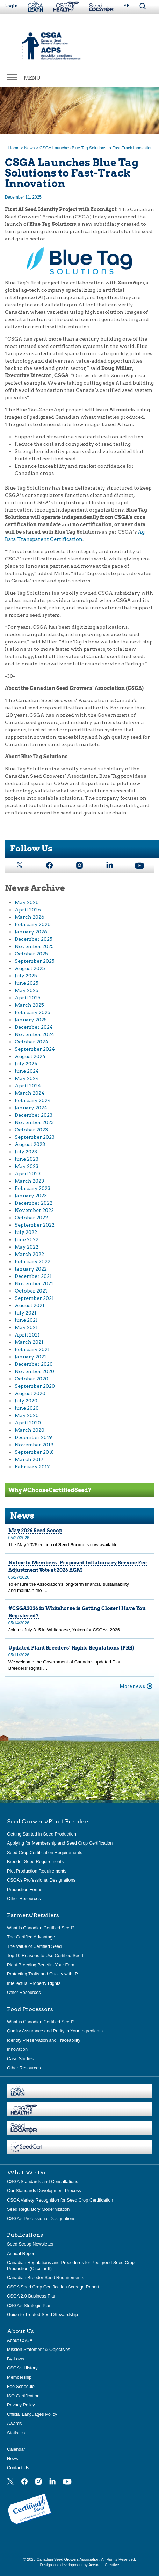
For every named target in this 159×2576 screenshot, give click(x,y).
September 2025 (35, 961)
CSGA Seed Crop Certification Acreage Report (53, 2287)
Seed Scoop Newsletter (30, 2244)
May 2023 (26, 1166)
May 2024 (27, 1078)
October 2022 (31, 1217)
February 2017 (32, 1466)
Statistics (16, 2432)
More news (132, 1686)
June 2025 (26, 983)
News (29, 148)
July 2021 (25, 1313)
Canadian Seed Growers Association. (69, 2559)
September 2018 (34, 1452)
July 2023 (26, 1151)
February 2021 (32, 1349)
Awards (14, 2423)
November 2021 (34, 1283)
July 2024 (26, 1063)
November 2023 (34, 1122)
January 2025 (31, 1019)
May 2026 (27, 902)
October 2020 (31, 1379)
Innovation (17, 2049)
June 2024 (27, 1071)
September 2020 (35, 1386)
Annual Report (21, 2253)
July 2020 (26, 1401)
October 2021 (31, 1291)
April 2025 (28, 997)
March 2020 (29, 1430)
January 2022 (31, 1269)
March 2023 (29, 1181)
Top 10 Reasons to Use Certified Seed (45, 1955)
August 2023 (30, 1144)
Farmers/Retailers (33, 1915)
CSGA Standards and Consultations (42, 2181)
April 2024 (28, 1085)
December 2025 (33, 939)
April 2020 (28, 1422)
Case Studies (20, 2058)
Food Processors (30, 2009)
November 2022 (34, 1210)
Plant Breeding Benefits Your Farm (41, 1964)
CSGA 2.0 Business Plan (32, 2296)
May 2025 (26, 990)
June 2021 (26, 1320)
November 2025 (34, 946)
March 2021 (29, 1342)
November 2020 (34, 1371)
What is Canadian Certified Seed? (40, 1927)
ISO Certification (23, 2395)
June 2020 (27, 1408)
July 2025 (26, 975)
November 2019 (34, 1444)
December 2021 (33, 1276)
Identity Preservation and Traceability (43, 2040)
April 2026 (28, 910)
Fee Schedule (21, 2386)
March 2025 (29, 1005)
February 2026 (33, 924)
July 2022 (26, 1232)
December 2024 (34, 1027)
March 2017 (29, 1459)
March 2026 (29, 917)
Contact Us (18, 2467)
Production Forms (24, 1889)
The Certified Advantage (31, 1937)
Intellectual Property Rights (33, 1983)
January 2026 (31, 932)
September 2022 (35, 1225)
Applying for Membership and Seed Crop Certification (60, 1843)
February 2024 (33, 1100)
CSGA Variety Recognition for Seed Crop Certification (60, 2200)
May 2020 (27, 1415)
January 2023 (31, 1195)
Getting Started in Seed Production (41, 1834)
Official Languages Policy (32, 2414)
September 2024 (35, 1049)
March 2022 (29, 1254)
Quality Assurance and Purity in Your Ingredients (55, 2030)
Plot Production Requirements (36, 1871)
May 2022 (26, 1247)
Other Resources (24, 1898)
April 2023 (28, 1173)
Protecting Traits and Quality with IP (42, 1973)
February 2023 (32, 1188)
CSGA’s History (22, 2367)
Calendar (16, 2449)
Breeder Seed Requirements (35, 1861)
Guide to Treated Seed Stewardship (42, 2314)
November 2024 (34, 1034)
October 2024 (31, 1041)
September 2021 (34, 1298)
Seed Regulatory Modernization (38, 2209)
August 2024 (30, 1056)
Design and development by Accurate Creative (79, 2565)
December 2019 (33, 1437)
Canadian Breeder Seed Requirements (45, 2277)
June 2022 (26, 1239)
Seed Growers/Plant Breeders (48, 1821)
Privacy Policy (21, 2404)
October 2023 (31, 1129)
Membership (19, 2377)
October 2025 (31, 953)
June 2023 (26, 1159)
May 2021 (26, 1327)
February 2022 (32, 1261)
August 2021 (29, 1305)
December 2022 (33, 1203)
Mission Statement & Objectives (38, 2349)
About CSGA (19, 2340)
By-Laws (15, 2358)
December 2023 (33, 1115)
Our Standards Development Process (44, 2190)
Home (14, 148)
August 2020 (30, 1393)
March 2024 (29, 1093)
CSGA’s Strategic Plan (29, 2305)
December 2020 (34, 1364)
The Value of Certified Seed (34, 1946)
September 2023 (35, 1137)
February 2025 (32, 1012)
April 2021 (27, 1335)
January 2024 (31, 1107)
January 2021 (30, 1357)
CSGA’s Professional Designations (41, 1880)
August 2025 (30, 968)
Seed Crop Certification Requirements (44, 1852)
